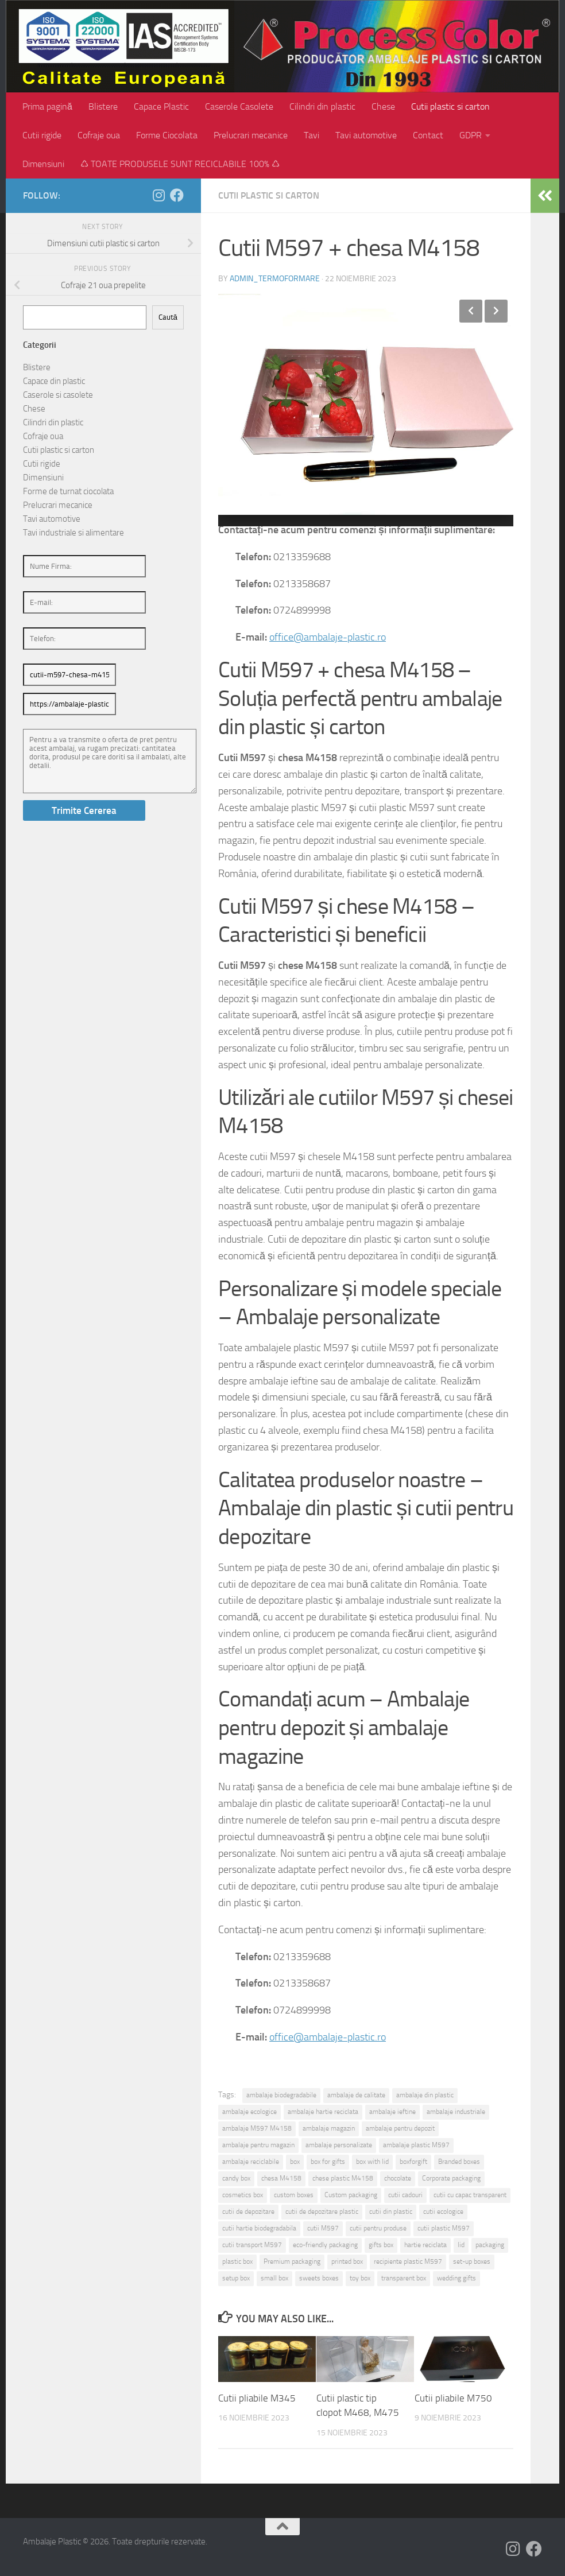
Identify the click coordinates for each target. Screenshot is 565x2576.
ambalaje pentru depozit (400, 2128)
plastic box (237, 2261)
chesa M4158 (281, 2178)
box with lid (372, 2162)
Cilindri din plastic (322, 106)
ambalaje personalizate (338, 2145)
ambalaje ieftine (392, 2112)
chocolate (397, 2178)
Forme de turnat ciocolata (68, 491)
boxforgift (413, 2162)
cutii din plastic (390, 2212)
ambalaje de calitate (356, 2095)
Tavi (311, 135)
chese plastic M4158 (342, 2178)
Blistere (103, 106)
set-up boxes (471, 2261)
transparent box (403, 2278)
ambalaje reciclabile (250, 2162)
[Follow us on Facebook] (177, 195)
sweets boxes (319, 2278)
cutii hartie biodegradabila (259, 2228)
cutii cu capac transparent (470, 2195)
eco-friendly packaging (325, 2245)
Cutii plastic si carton (450, 106)
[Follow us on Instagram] (158, 195)
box (295, 2162)
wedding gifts (456, 2278)
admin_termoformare (275, 279)
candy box (236, 2178)
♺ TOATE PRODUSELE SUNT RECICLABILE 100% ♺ (180, 163)
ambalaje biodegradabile (281, 2095)
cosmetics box (242, 2195)
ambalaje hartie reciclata (323, 2112)
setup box (236, 2278)
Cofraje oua (99, 135)
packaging (489, 2245)
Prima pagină (47, 106)
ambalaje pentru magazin (258, 2145)
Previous (470, 311)
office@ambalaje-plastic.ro (327, 637)
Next (496, 311)
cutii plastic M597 (443, 2228)
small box (274, 2278)
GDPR (470, 135)
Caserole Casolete (239, 106)
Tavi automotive (366, 135)
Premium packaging (292, 2261)
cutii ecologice (443, 2212)
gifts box (381, 2245)
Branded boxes (459, 2162)
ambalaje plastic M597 (416, 2145)
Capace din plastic (54, 381)
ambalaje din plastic (425, 2095)
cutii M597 (323, 2228)
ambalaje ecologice (249, 2112)
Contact (428, 135)
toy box (360, 2278)
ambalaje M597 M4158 (257, 2128)
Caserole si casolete (58, 395)
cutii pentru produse (378, 2228)
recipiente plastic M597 (408, 2261)
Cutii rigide (41, 135)
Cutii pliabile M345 (257, 2398)
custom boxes (294, 2195)
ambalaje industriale (456, 2112)
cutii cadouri (405, 2195)
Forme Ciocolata (167, 135)
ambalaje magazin (329, 2128)
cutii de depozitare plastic (321, 2212)
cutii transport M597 (252, 2245)
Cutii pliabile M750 (453, 2398)
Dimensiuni (43, 163)
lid (461, 2245)
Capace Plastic (161, 106)
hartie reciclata (425, 2245)
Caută (167, 317)
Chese (383, 106)
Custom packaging (350, 2195)
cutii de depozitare (248, 2212)
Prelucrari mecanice (251, 135)
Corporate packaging (451, 2178)
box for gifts (328, 2162)
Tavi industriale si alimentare (73, 532)
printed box (347, 2261)
